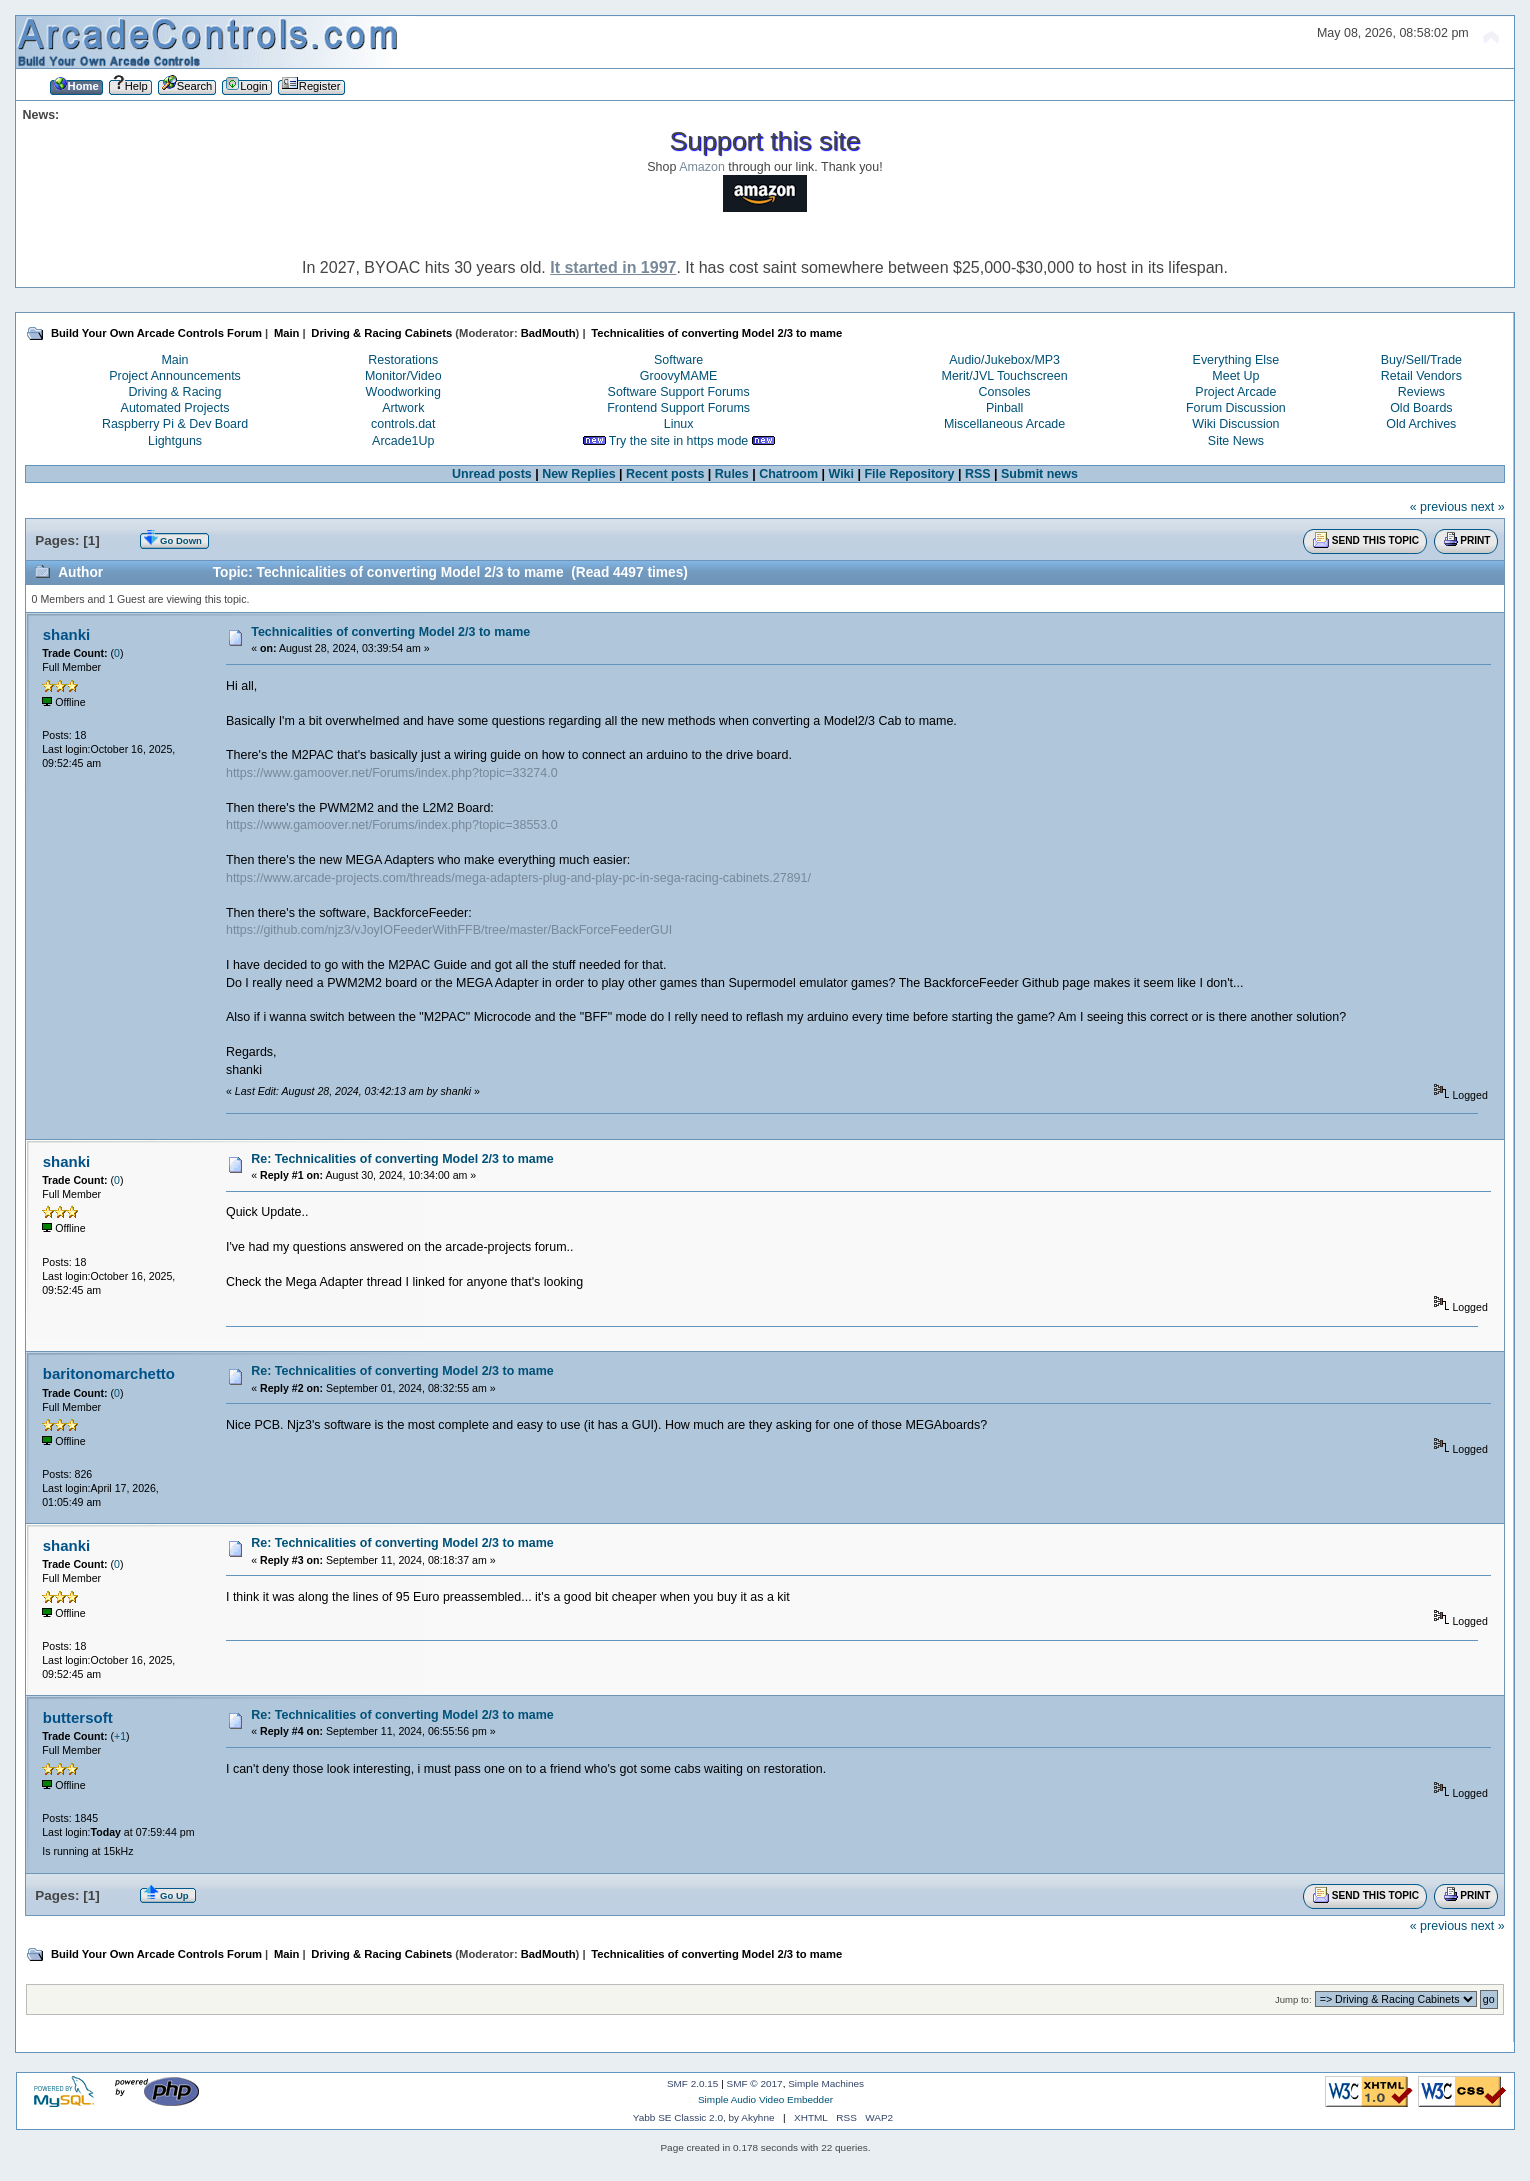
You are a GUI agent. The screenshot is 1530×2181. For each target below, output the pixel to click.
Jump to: (1293, 1999)
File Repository (909, 474)
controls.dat (403, 424)
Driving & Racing (175, 392)
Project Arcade (1235, 392)
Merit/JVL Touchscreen (1005, 376)
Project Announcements (175, 376)
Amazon (702, 167)
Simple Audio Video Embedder (765, 2099)
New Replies (578, 474)
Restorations (403, 360)
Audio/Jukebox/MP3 (1004, 360)
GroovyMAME (679, 376)
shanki (66, 634)
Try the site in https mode (679, 441)
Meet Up (1235, 376)
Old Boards (1421, 408)
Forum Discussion (1236, 408)
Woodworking (403, 392)
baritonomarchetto (109, 1373)
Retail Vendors (1421, 376)
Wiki (841, 474)
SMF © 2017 (755, 2083)
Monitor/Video (403, 376)
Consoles (1005, 392)
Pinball (1004, 408)
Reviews (1421, 392)
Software (678, 360)
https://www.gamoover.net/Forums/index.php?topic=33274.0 (392, 773)
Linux (679, 424)
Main (174, 360)
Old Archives (1421, 424)
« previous (1439, 507)
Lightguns (175, 441)
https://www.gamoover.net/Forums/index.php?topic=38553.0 (392, 825)
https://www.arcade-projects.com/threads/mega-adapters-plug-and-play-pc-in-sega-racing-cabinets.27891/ (518, 878)
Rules (732, 474)
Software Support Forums (679, 392)
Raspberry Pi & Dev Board (175, 424)
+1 (120, 1736)
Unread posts (492, 474)
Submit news (1039, 474)
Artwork (403, 408)
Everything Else (1236, 360)
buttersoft (78, 1717)
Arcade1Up (403, 441)
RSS (978, 474)
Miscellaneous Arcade (1004, 424)
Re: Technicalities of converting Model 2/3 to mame (402, 1159)
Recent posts (665, 474)
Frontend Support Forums (678, 408)
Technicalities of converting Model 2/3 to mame (390, 632)
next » (1488, 507)
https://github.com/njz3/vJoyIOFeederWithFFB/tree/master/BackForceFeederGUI (449, 930)
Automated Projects (175, 408)
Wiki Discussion (1235, 424)
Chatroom (788, 474)
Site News (1236, 441)
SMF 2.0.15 (693, 2083)
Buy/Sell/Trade (1421, 360)
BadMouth (548, 333)
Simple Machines (826, 2083)
